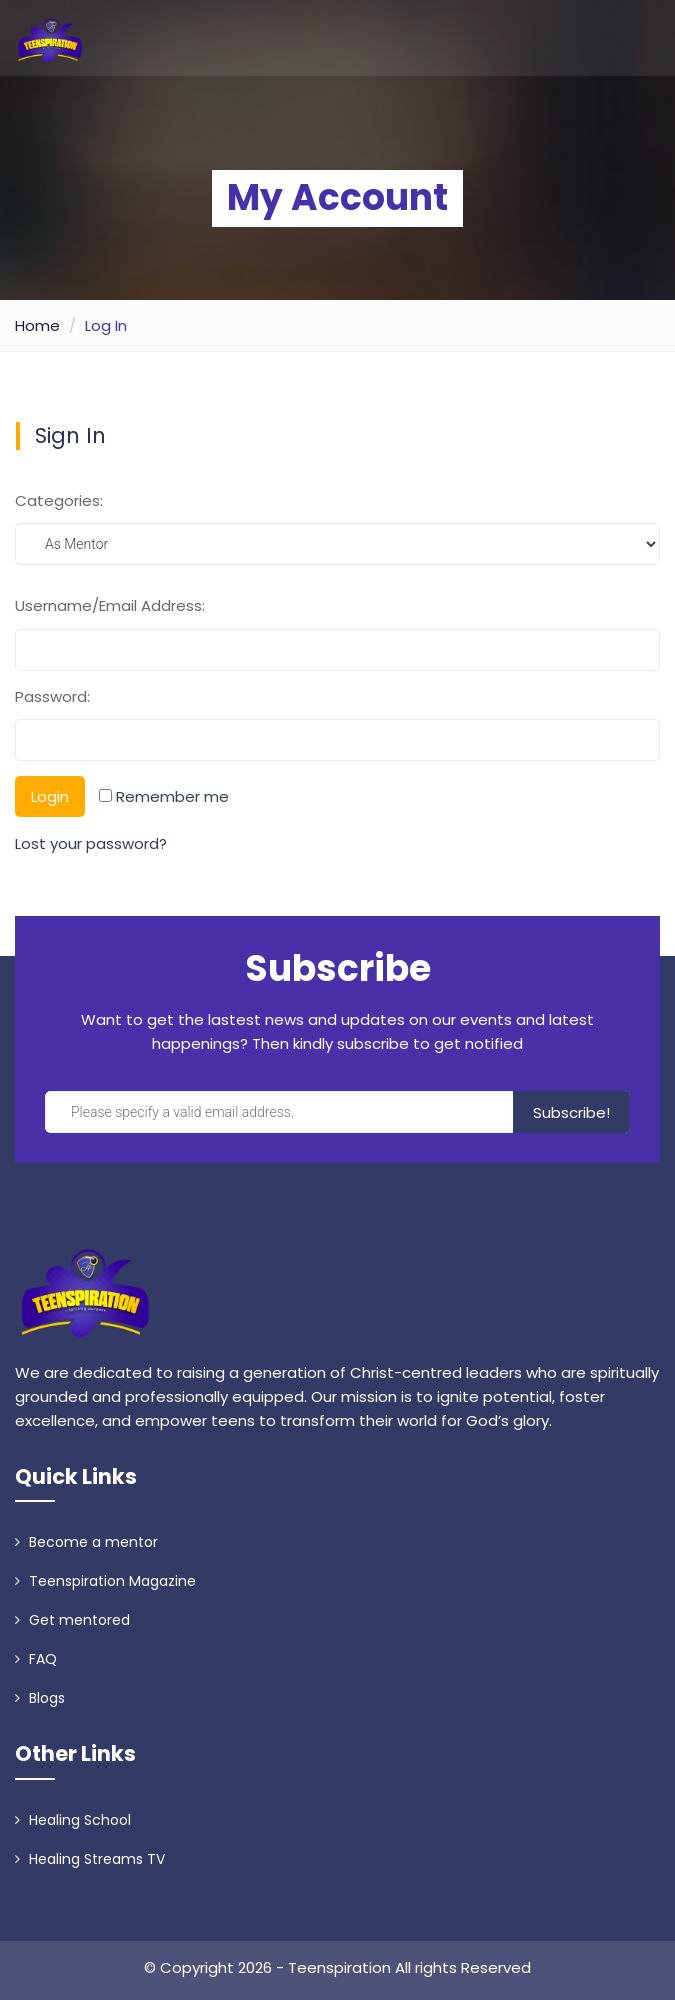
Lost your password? (91, 843)
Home (37, 325)
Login (50, 796)
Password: (52, 696)
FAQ (36, 1659)
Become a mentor (86, 1542)
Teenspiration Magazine (105, 1581)
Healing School (73, 1820)
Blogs (40, 1698)
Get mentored (72, 1620)
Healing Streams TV (90, 1859)
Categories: (59, 500)
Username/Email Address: (110, 605)
